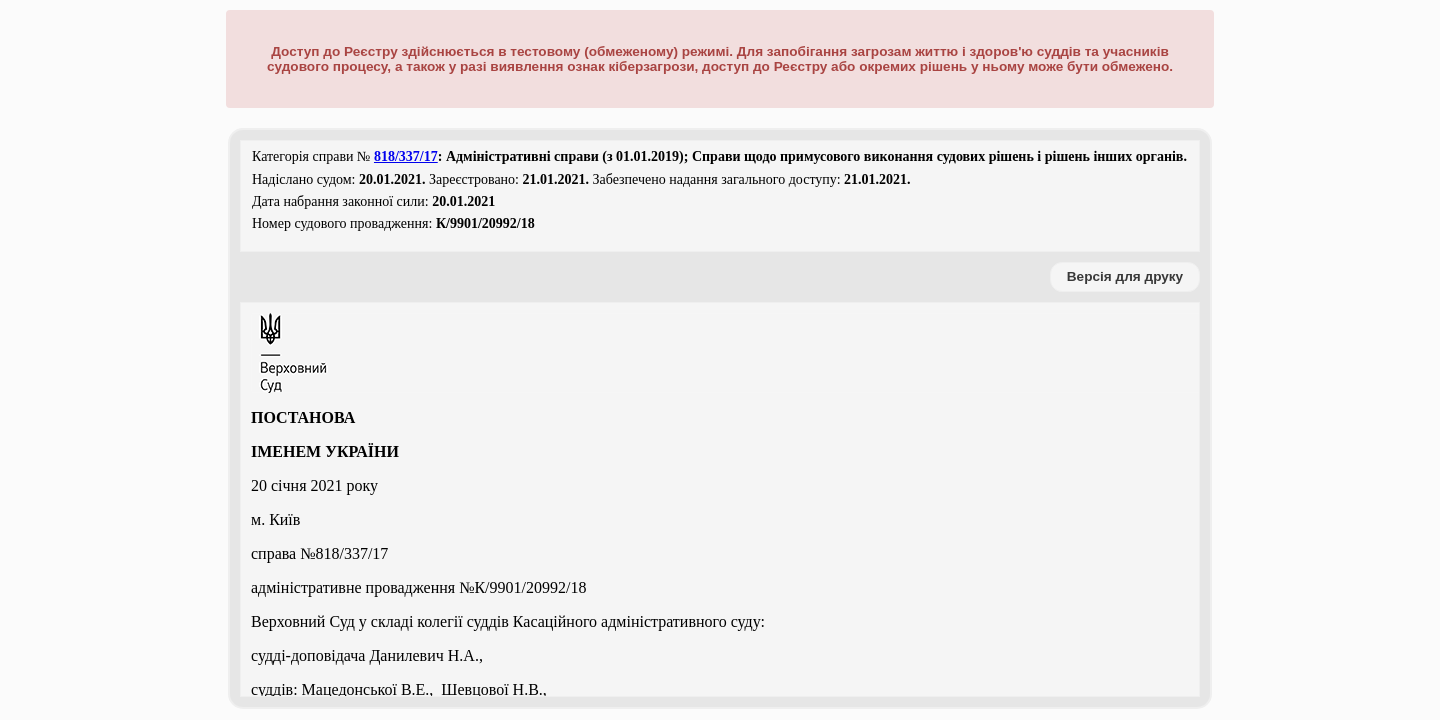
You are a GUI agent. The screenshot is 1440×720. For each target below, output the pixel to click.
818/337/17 (406, 156)
